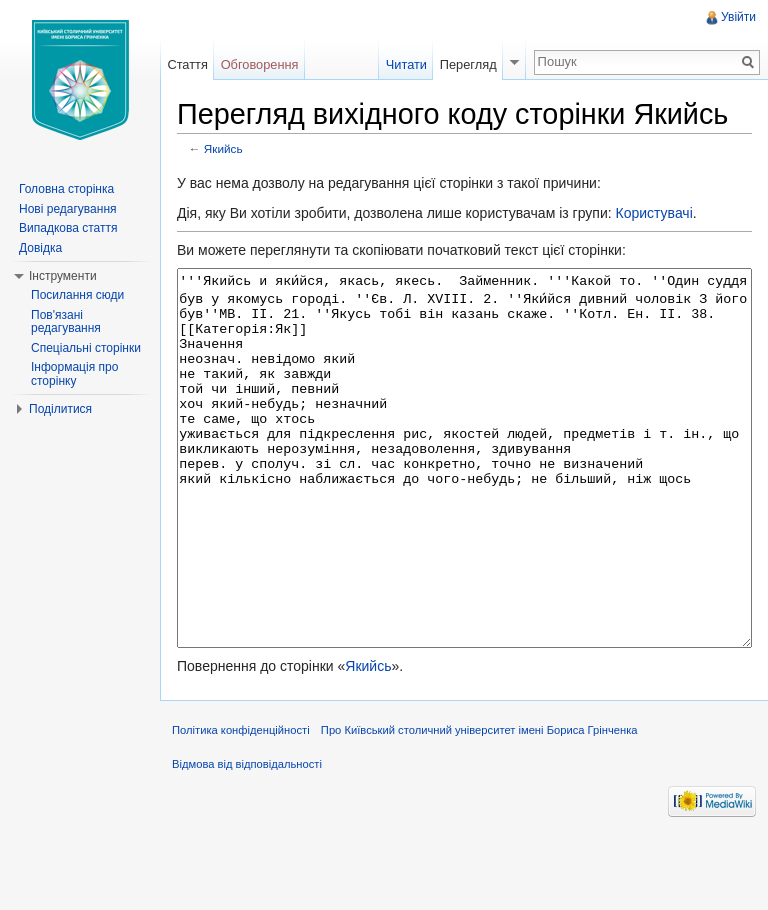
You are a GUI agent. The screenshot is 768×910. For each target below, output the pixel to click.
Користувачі (653, 213)
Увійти (738, 17)
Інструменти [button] (63, 276)
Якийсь (223, 148)
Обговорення (260, 64)
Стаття (187, 64)
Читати (406, 64)
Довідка (40, 248)
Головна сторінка (66, 189)
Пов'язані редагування (66, 322)
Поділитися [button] (60, 409)
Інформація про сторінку (74, 374)
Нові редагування (68, 209)
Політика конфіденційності (241, 805)
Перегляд (468, 64)
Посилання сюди (77, 295)
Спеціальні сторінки (86, 348)
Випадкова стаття (68, 228)
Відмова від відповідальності (247, 839)
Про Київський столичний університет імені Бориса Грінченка (479, 805)
